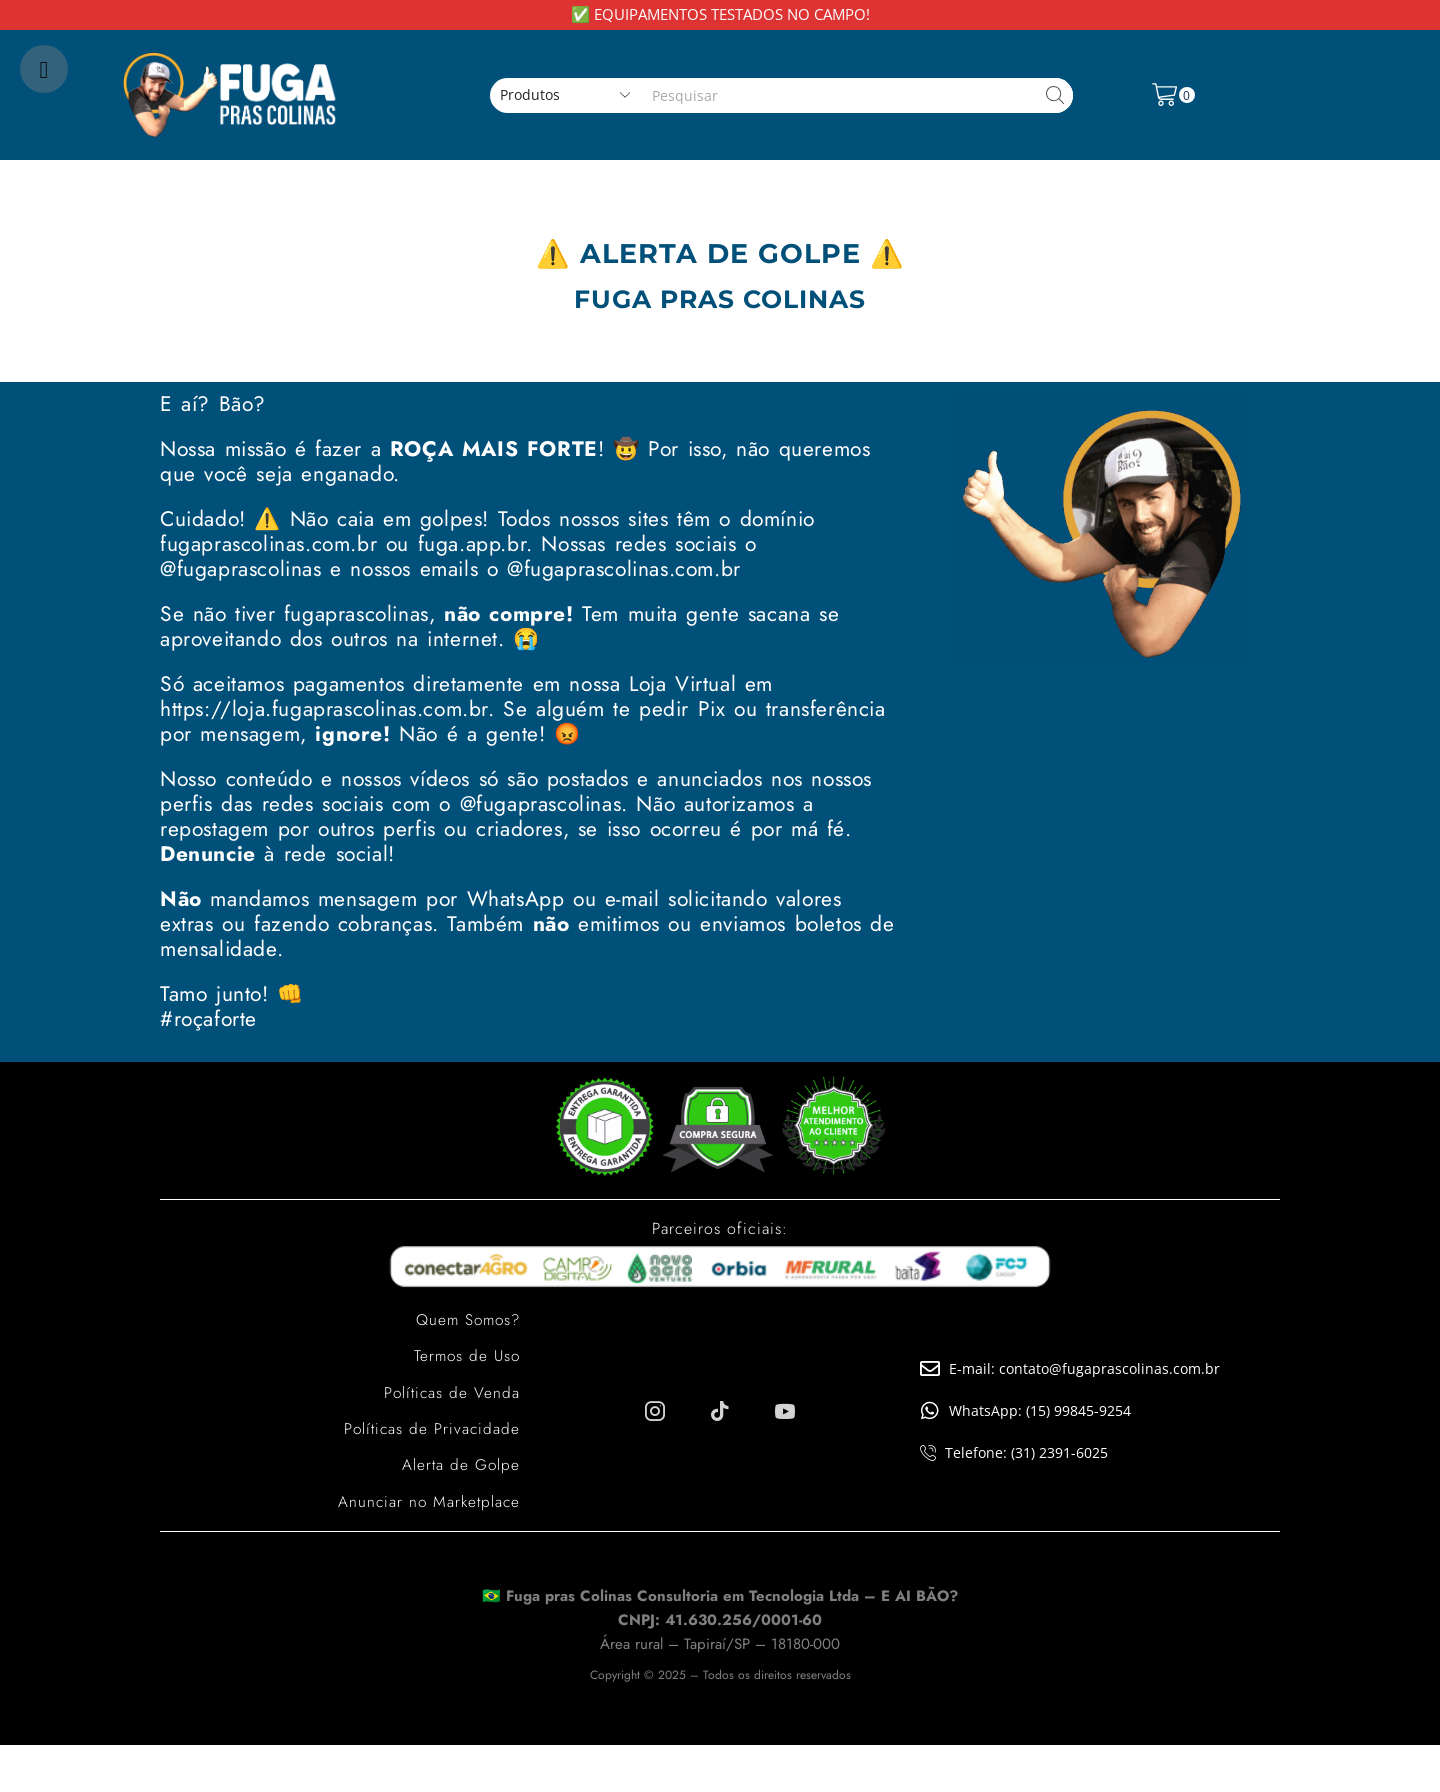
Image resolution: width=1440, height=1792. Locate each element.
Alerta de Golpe (460, 1463)
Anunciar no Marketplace (426, 1499)
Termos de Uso (465, 1355)
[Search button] (1055, 95)
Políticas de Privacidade (430, 1427)
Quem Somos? (465, 1319)
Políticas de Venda (450, 1391)
